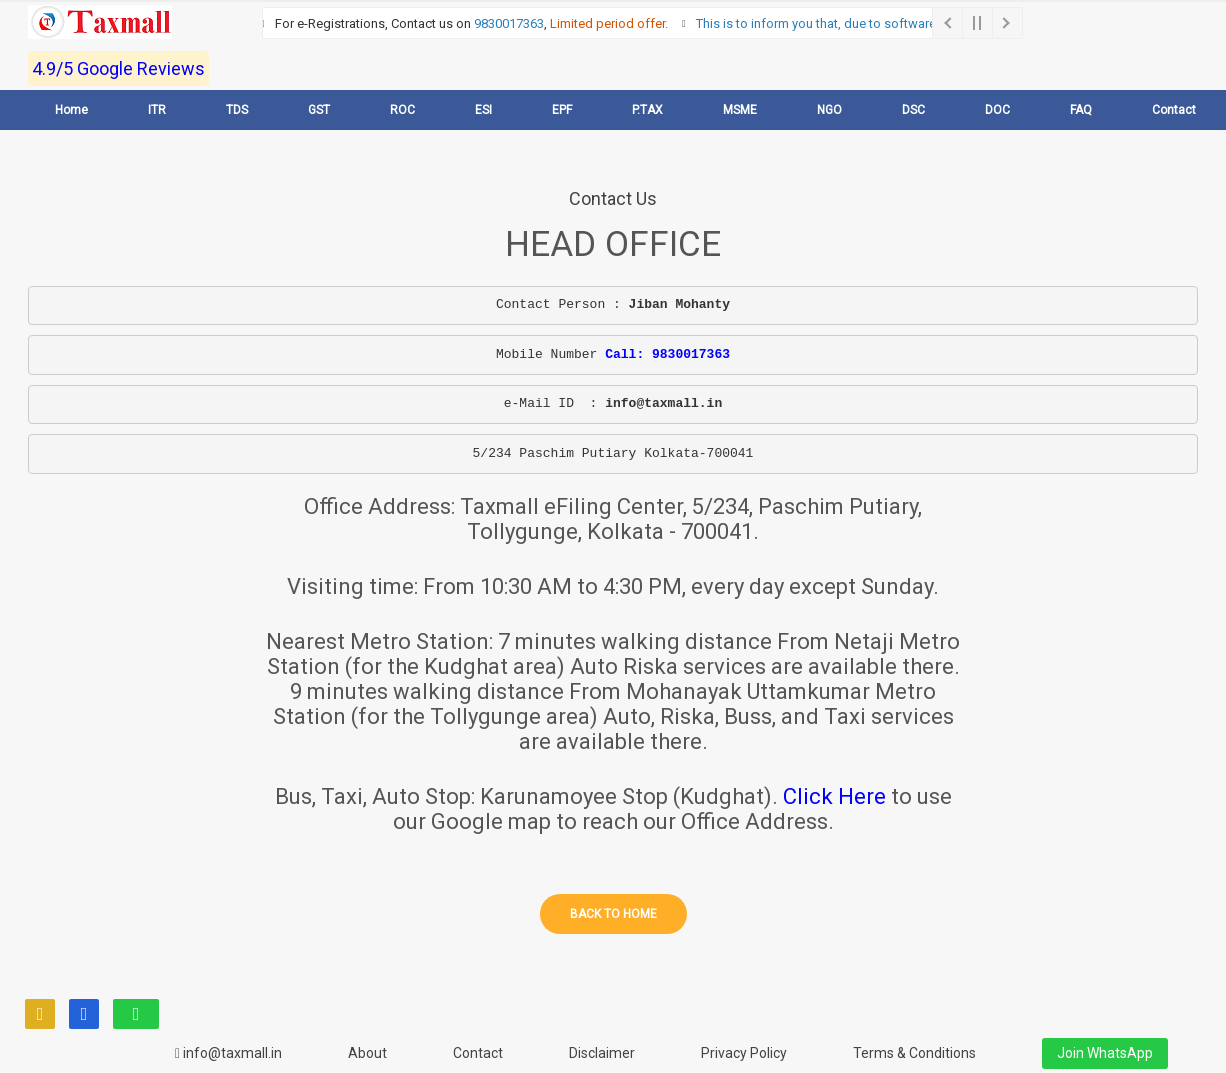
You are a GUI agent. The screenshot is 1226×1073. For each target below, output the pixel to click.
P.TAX (647, 110)
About (367, 1053)
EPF (562, 110)
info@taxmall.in (228, 1053)
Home (71, 110)
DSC (913, 110)
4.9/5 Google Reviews (118, 68)
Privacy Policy (744, 1053)
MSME (740, 110)
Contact (1174, 110)
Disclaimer (602, 1053)
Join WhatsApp (1105, 1053)
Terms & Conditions (914, 1053)
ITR (157, 110)
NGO (829, 110)
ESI (483, 110)
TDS (237, 110)
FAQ (1081, 110)
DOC (997, 110)
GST (319, 110)
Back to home (613, 914)
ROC (402, 110)
